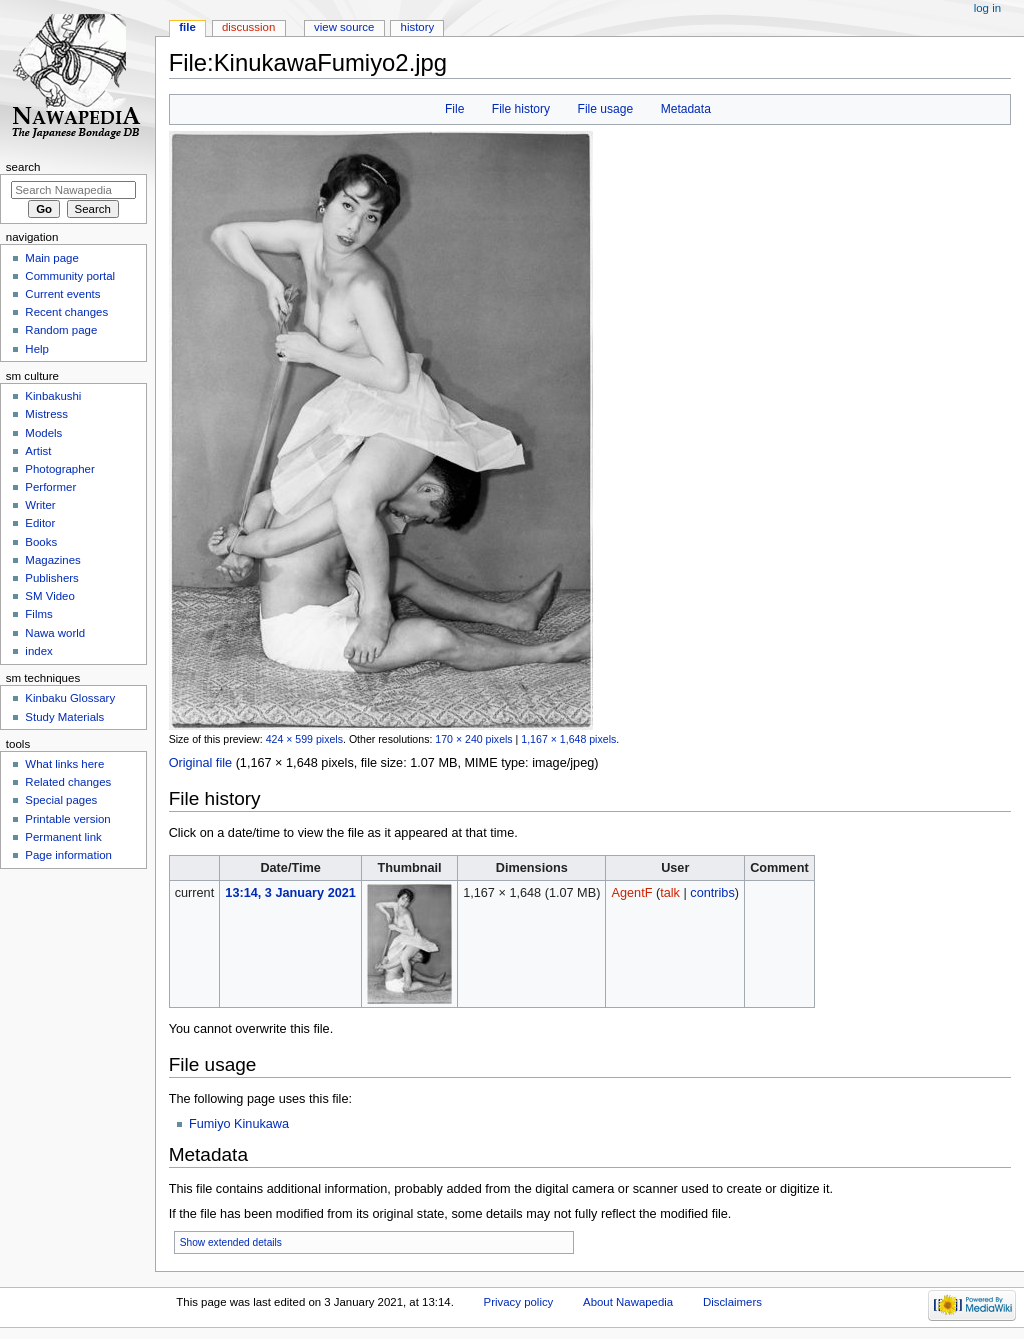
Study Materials (64, 717)
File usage (606, 109)
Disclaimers (732, 1302)
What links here (64, 764)
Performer (50, 487)
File (454, 109)
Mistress (46, 414)
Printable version (67, 819)
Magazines (52, 560)
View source (344, 27)
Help (37, 349)
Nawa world (55, 633)
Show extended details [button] (231, 1242)
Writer (40, 505)
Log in (987, 8)
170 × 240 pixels (473, 739)
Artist (38, 451)
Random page (61, 330)
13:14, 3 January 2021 (290, 893)
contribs (712, 893)
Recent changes (66, 312)
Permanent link (63, 837)
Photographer (59, 469)
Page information (68, 855)
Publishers (51, 578)
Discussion (248, 27)
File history (521, 109)
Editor (40, 523)
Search (23, 167)
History (418, 27)
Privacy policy (519, 1302)
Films (38, 614)
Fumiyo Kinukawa (239, 1124)
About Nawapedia (628, 1302)
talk (670, 893)
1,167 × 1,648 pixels (568, 739)
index (38, 651)
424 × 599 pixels (304, 739)
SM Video (49, 596)
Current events (62, 294)
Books (41, 542)
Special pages (61, 800)
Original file (200, 763)
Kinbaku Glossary (70, 698)
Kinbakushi (53, 396)
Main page (52, 258)
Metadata (686, 109)
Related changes (68, 782)
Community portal (70, 276)
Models (43, 433)
